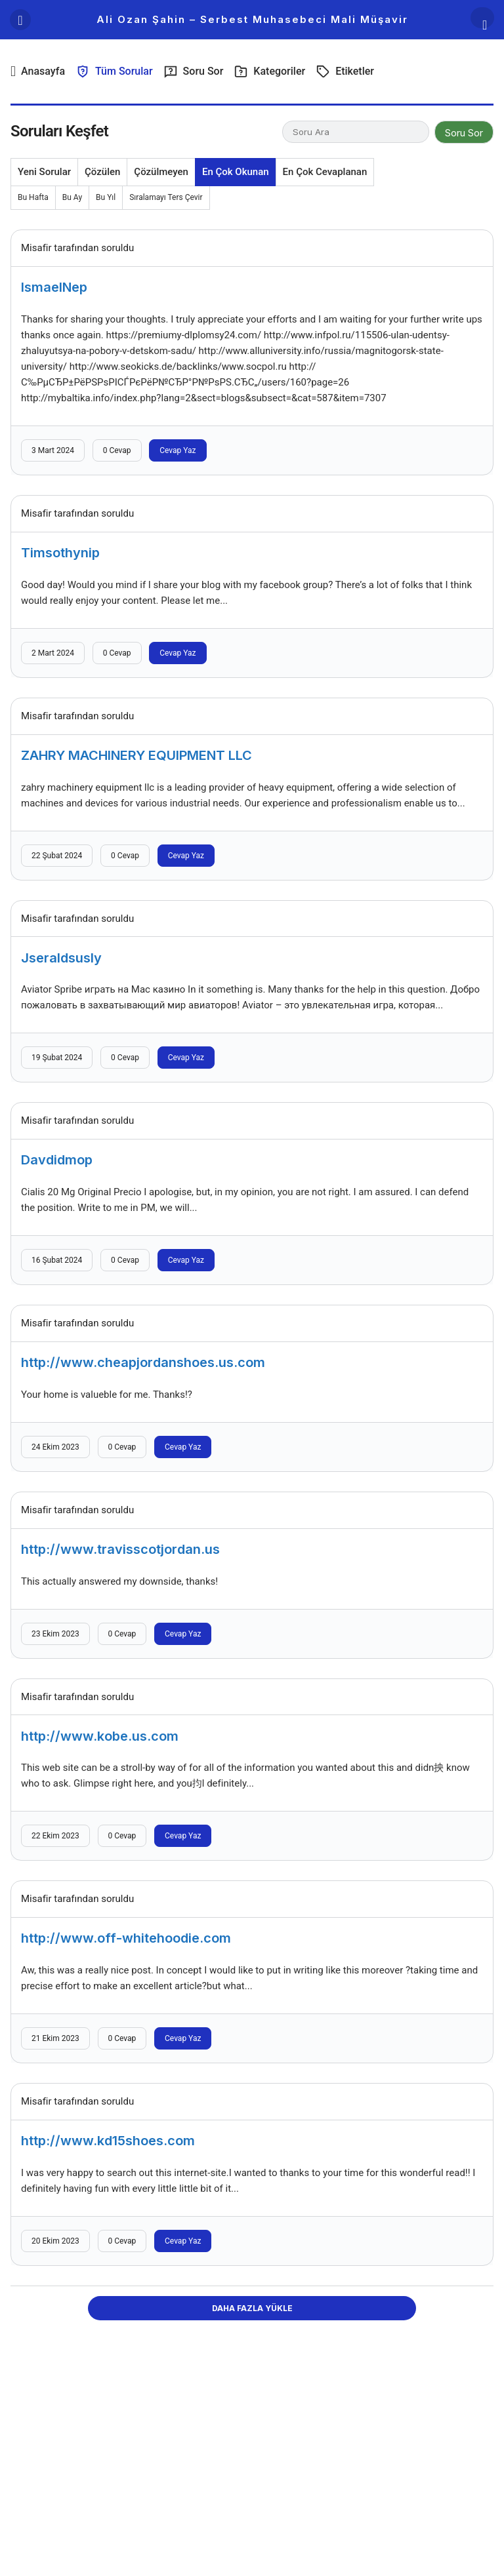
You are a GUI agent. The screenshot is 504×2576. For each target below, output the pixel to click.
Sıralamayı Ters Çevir (165, 197)
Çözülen (102, 172)
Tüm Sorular (114, 71)
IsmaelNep (54, 287)
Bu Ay (72, 197)
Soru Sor (193, 71)
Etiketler (345, 71)
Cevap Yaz (177, 450)
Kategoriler (269, 71)
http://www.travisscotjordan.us (120, 1549)
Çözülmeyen (161, 172)
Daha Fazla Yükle (252, 2308)
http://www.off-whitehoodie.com (126, 1938)
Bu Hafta (33, 197)
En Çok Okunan (235, 172)
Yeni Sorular (44, 172)
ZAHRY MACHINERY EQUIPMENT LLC (136, 755)
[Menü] (20, 19)
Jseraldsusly (61, 957)
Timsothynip (60, 553)
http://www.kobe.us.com (99, 1735)
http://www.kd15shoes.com (108, 2141)
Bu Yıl (106, 197)
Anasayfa (37, 71)
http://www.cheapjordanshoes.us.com (143, 1362)
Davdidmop (57, 1160)
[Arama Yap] (482, 17)
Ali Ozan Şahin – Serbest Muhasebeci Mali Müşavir (252, 19)
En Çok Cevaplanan (325, 172)
